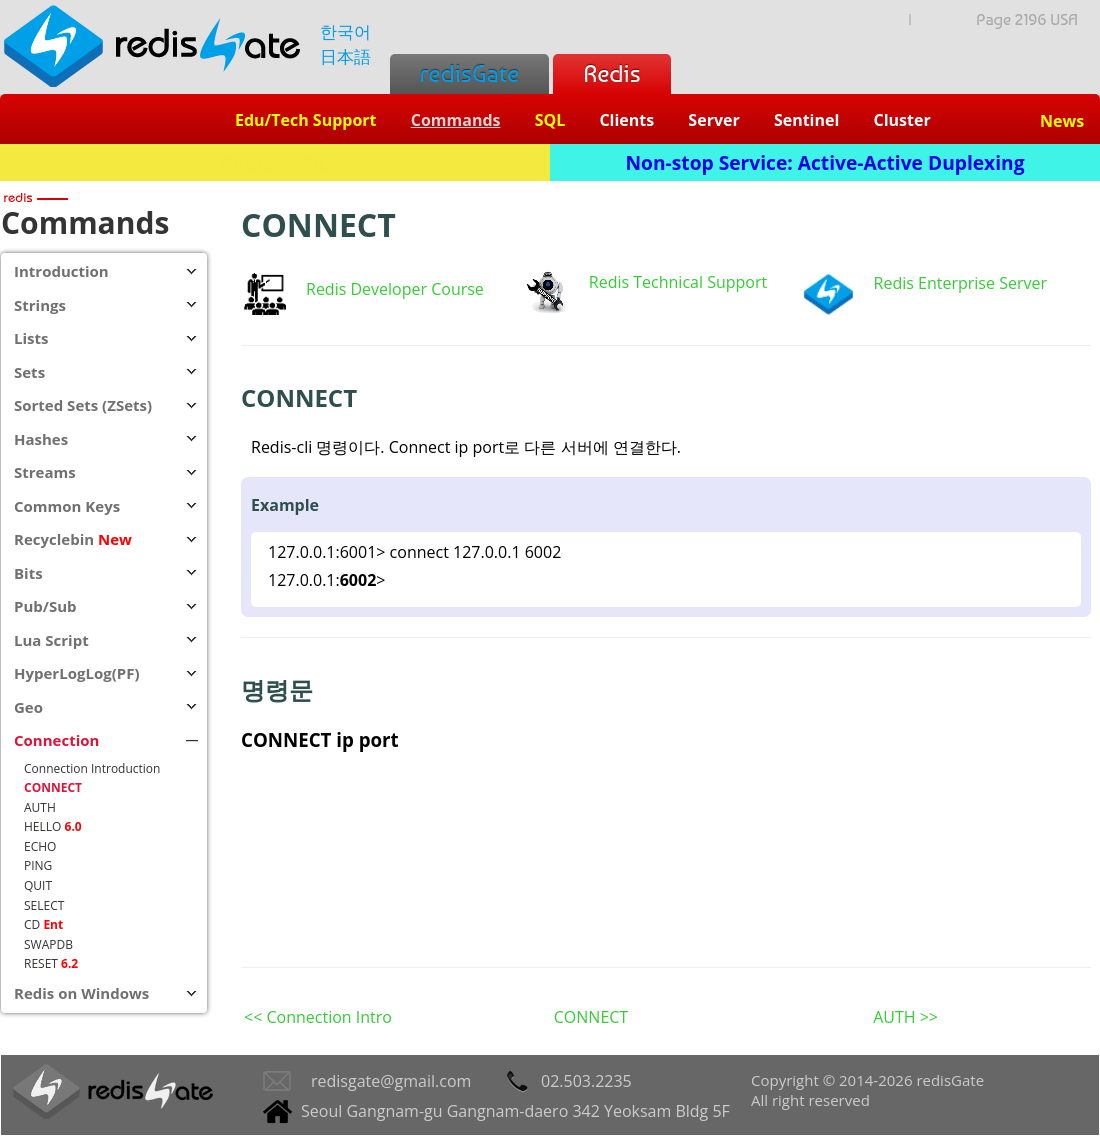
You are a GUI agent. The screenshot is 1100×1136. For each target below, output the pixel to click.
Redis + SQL (274, 162)
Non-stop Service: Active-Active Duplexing (825, 162)
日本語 (345, 56)
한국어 (345, 31)
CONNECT (591, 1017)
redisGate (469, 73)
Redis (611, 73)
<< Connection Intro (318, 1017)
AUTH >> (905, 1017)
